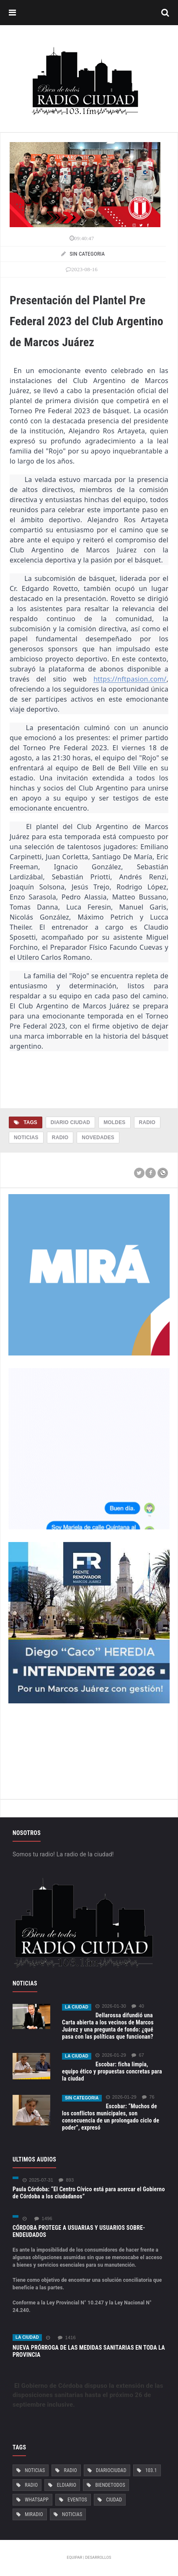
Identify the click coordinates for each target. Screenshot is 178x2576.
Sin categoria (82, 2098)
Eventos (77, 2500)
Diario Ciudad (70, 1122)
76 (148, 2097)
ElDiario (67, 2485)
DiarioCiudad (111, 2470)
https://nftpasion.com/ (129, 679)
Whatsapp (37, 2500)
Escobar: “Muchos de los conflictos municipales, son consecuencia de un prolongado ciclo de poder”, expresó (110, 2117)
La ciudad (76, 2007)
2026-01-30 (110, 2006)
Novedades (98, 1137)
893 (66, 2180)
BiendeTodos (110, 2485)
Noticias (26, 1137)
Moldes (114, 1122)
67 (138, 2055)
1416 (66, 2337)
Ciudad (114, 2500)
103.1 (151, 2470)
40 (138, 2006)
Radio (147, 1122)
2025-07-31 (38, 2180)
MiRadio (34, 2514)
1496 (43, 2218)
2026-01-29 (110, 2055)
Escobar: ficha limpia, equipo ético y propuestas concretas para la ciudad (112, 2071)
